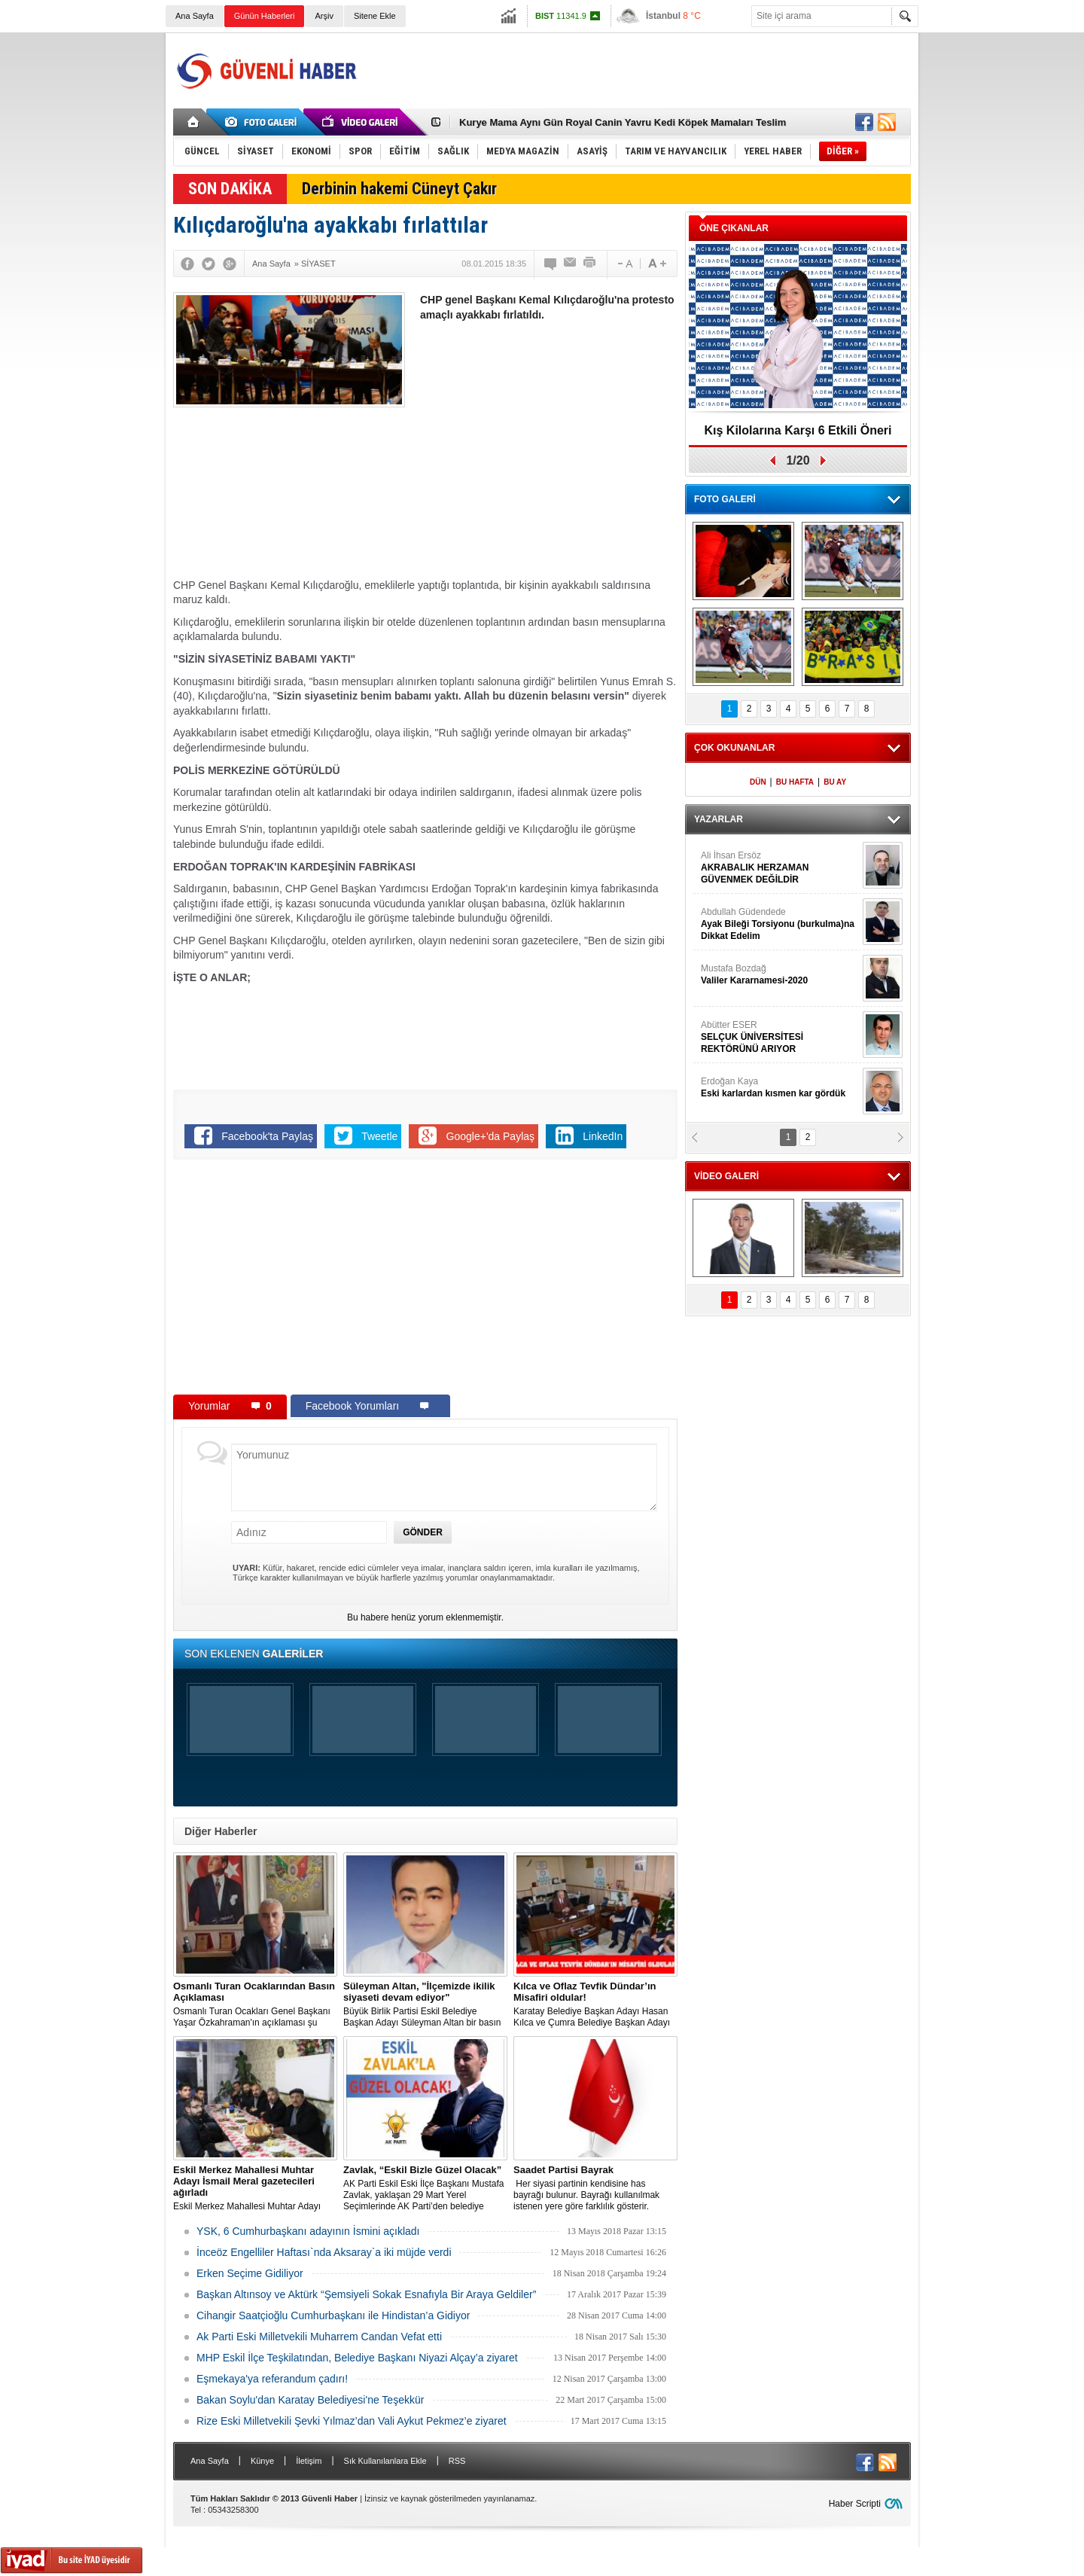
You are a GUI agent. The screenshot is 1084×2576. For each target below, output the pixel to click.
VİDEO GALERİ (726, 1176)
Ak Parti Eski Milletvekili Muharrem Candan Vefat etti (319, 2337)
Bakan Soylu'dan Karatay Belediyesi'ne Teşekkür (310, 2400)
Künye (262, 2460)
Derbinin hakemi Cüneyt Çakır (399, 188)
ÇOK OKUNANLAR (734, 747)
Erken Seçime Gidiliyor (249, 2273)
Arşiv (324, 15)
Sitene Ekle (375, 15)
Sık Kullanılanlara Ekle (385, 2460)
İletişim (308, 2460)
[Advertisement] (637, 71)
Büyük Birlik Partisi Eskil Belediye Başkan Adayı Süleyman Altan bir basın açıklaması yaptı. (425, 2004)
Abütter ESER (780, 1037)
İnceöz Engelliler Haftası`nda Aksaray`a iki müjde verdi (324, 2252)
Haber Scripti (855, 2503)
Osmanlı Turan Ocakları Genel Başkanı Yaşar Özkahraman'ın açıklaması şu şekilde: (255, 2004)
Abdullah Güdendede (780, 924)
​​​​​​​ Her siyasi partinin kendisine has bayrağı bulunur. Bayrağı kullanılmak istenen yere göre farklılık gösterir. (595, 2188)
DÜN (758, 782)
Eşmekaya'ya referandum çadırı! (272, 2379)
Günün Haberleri (264, 15)
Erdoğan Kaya (780, 1087)
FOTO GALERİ (725, 499)
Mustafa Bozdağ (780, 974)
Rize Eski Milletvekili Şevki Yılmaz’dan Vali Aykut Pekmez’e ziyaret (351, 2421)
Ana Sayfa (194, 15)
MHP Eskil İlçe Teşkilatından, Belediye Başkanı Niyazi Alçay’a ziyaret (357, 2358)
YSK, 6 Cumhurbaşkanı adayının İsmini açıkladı (307, 2231)
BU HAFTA (795, 782)
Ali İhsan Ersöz (780, 868)
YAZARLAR (718, 819)
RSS (457, 2460)
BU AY (835, 782)
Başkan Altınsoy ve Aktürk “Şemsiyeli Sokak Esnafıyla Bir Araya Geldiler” (366, 2294)
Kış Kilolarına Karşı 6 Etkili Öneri (798, 430)
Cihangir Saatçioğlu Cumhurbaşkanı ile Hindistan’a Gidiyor (333, 2315)
